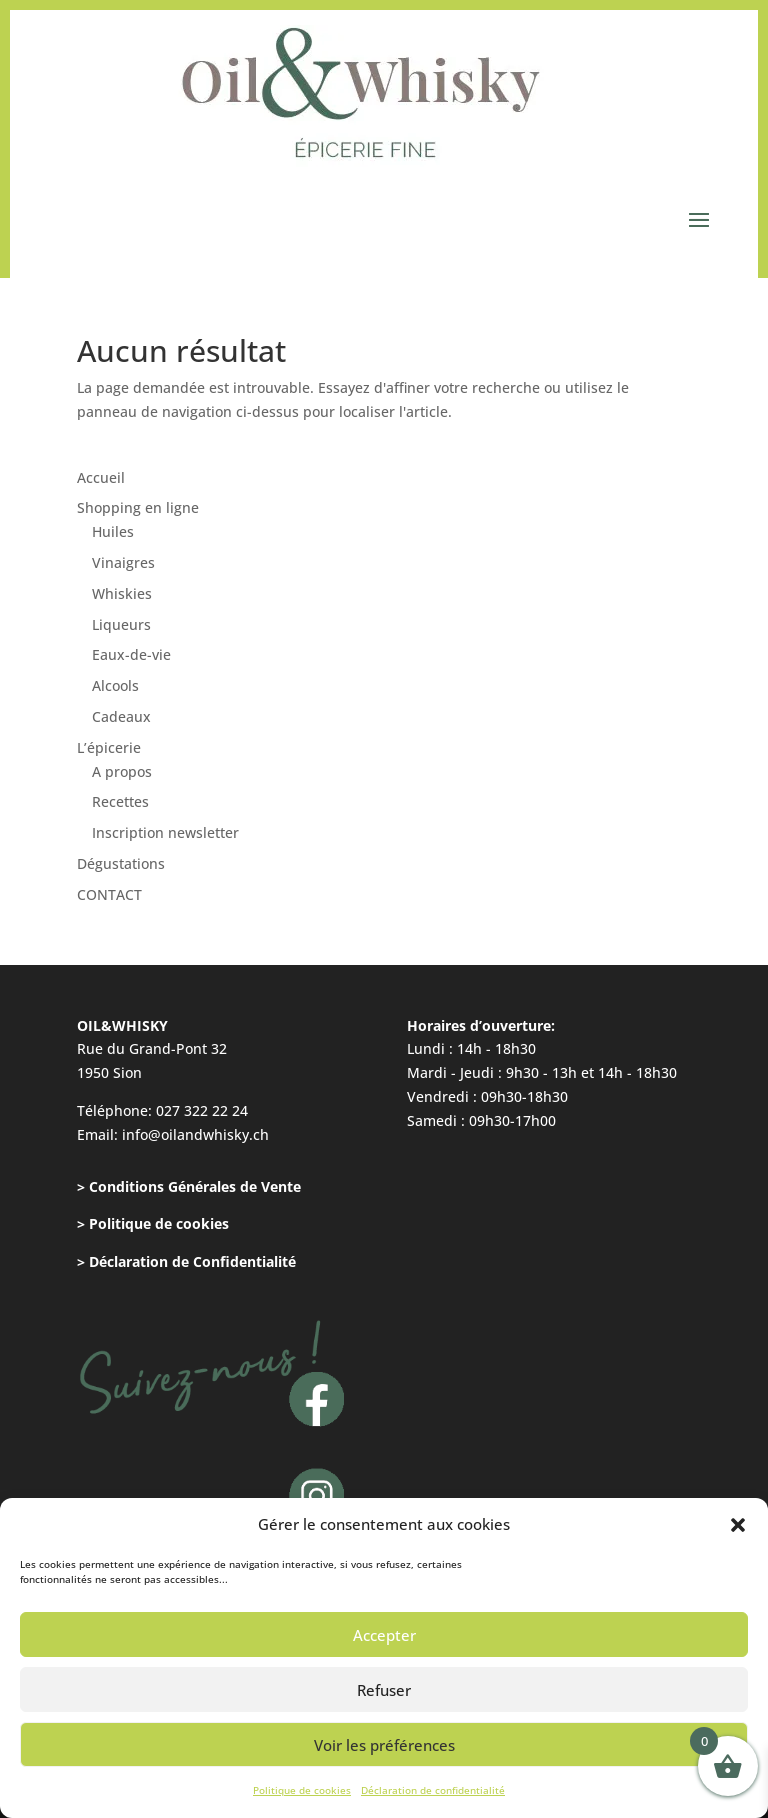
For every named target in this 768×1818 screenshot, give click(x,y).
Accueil (101, 477)
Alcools (115, 685)
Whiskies (122, 593)
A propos (122, 771)
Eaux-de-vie (131, 654)
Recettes (120, 801)
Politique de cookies (302, 1790)
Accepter (384, 1635)
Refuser (384, 1690)
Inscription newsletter (165, 832)
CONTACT (109, 894)
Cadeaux (121, 716)
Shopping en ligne (138, 507)
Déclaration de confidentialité (433, 1790)
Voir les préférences (384, 1745)
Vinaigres (123, 562)
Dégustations (121, 863)
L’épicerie (109, 747)
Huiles (113, 531)
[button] (738, 1525)
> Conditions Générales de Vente (189, 1186)
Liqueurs (121, 624)
